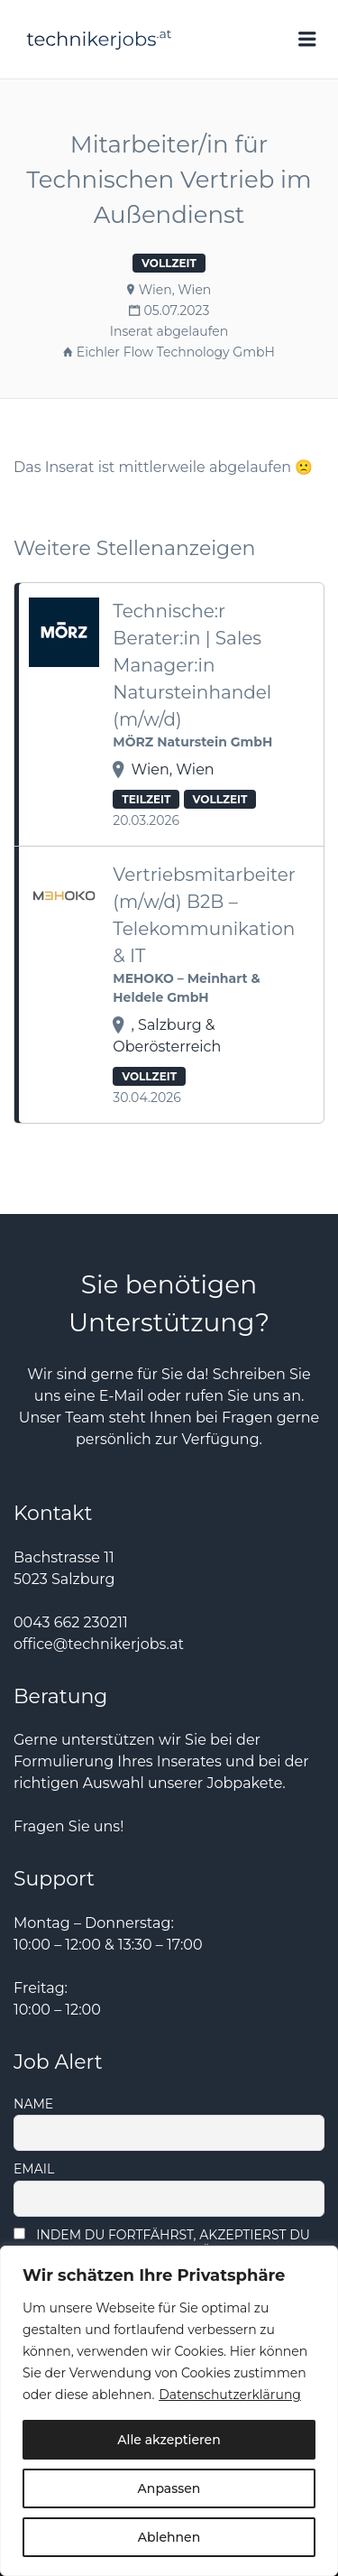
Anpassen (169, 2488)
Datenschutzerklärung (230, 2394)
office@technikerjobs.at (99, 1644)
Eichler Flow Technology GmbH (176, 352)
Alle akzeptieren (168, 2440)
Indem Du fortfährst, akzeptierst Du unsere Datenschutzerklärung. (162, 2243)
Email (34, 2169)
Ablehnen (169, 2537)
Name (33, 2104)
